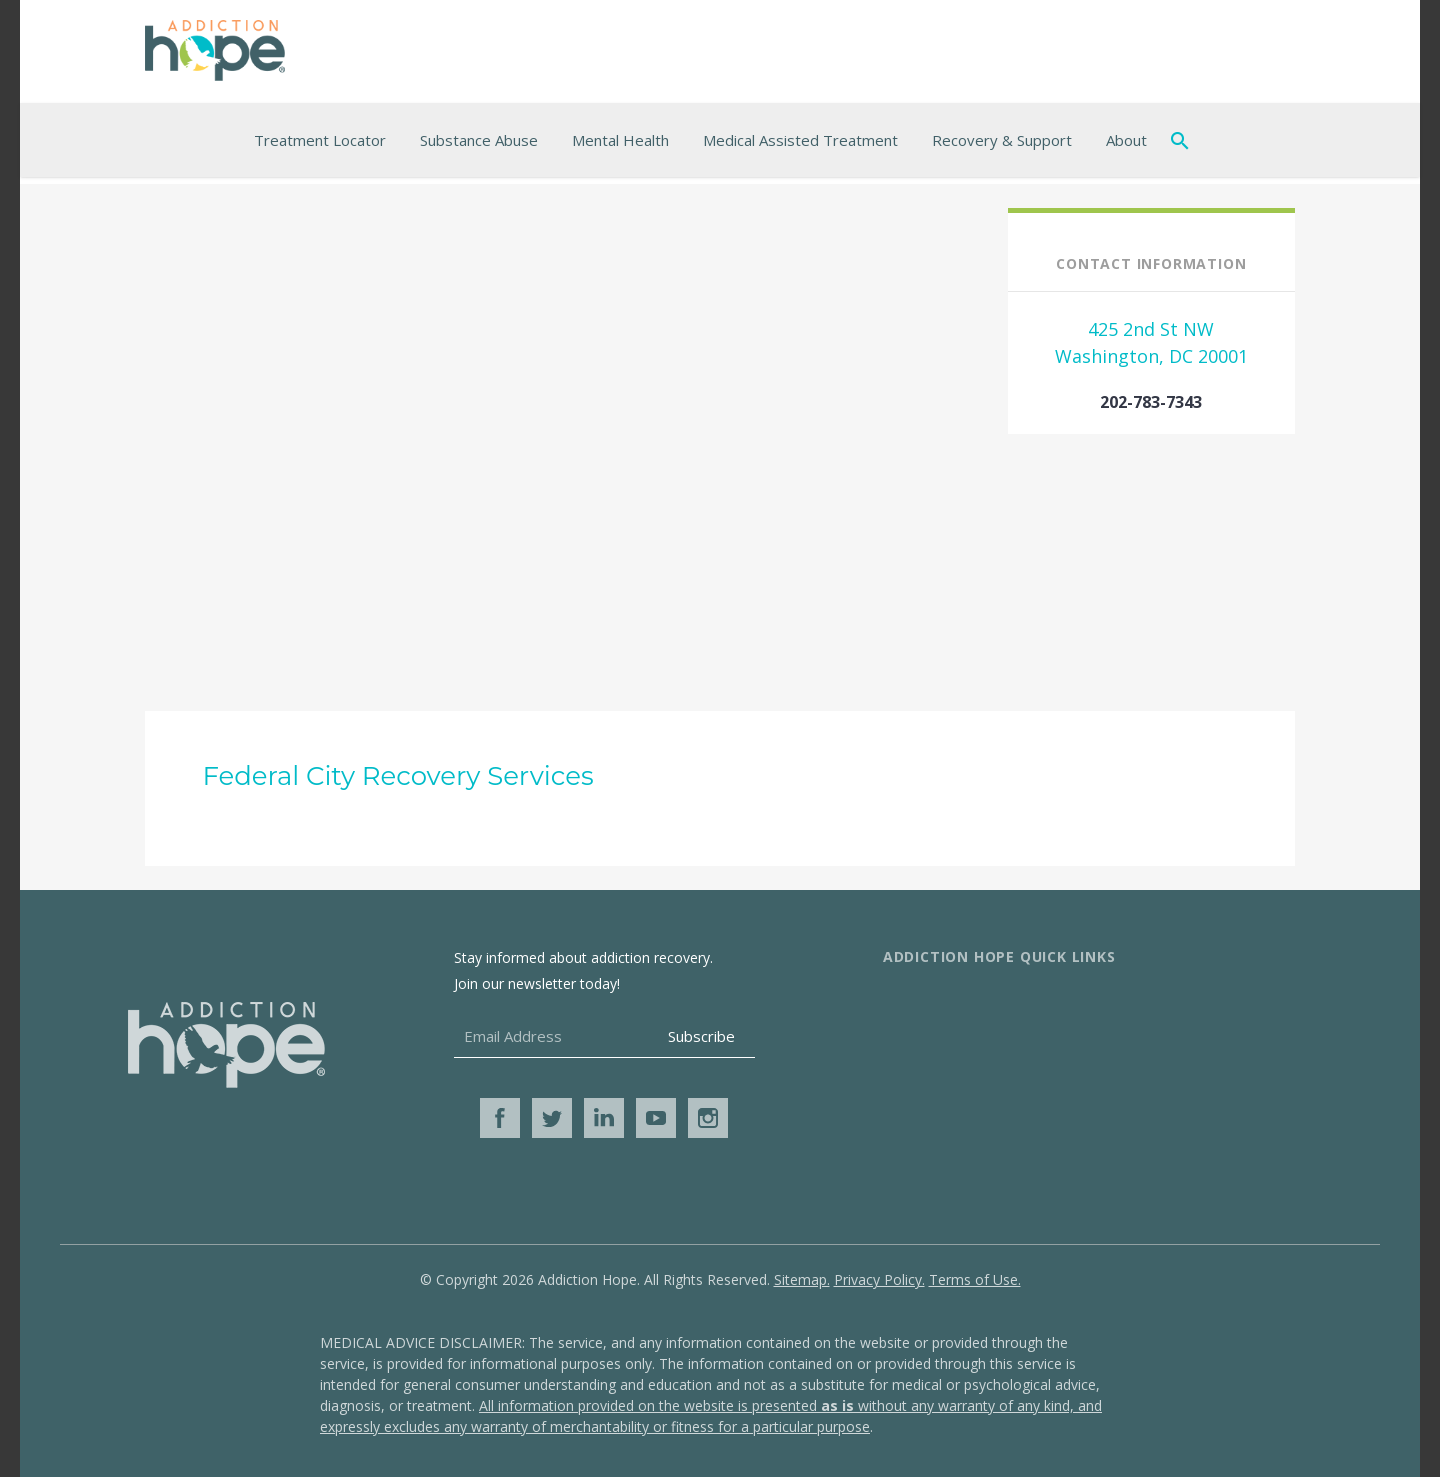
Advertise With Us (949, 1068)
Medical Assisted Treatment (800, 140)
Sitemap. (802, 1279)
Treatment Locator (320, 140)
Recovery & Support (1002, 140)
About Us (918, 1004)
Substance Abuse (479, 140)
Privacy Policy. (879, 1279)
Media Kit (918, 1100)
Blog (1122, 1100)
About (1126, 140)
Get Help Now (1157, 1068)
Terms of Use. (975, 1279)
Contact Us (924, 1036)
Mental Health (620, 140)
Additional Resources (1183, 1004)
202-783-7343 (1151, 402)
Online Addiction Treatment (1208, 1036)
